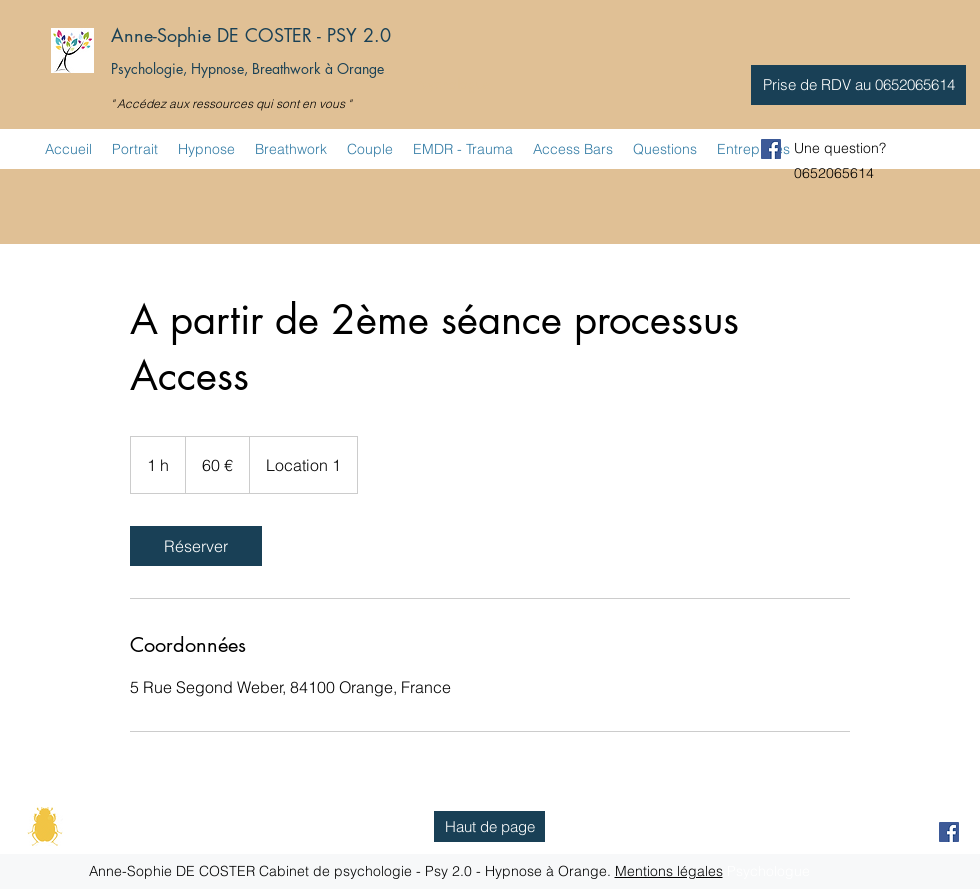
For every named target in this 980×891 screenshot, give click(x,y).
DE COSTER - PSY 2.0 (304, 35)
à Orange (354, 68)
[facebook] (771, 149)
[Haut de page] (489, 826)
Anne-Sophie (161, 35)
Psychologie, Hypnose (177, 68)
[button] (858, 85)
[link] (196, 546)
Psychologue (452, 83)
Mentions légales (669, 871)
